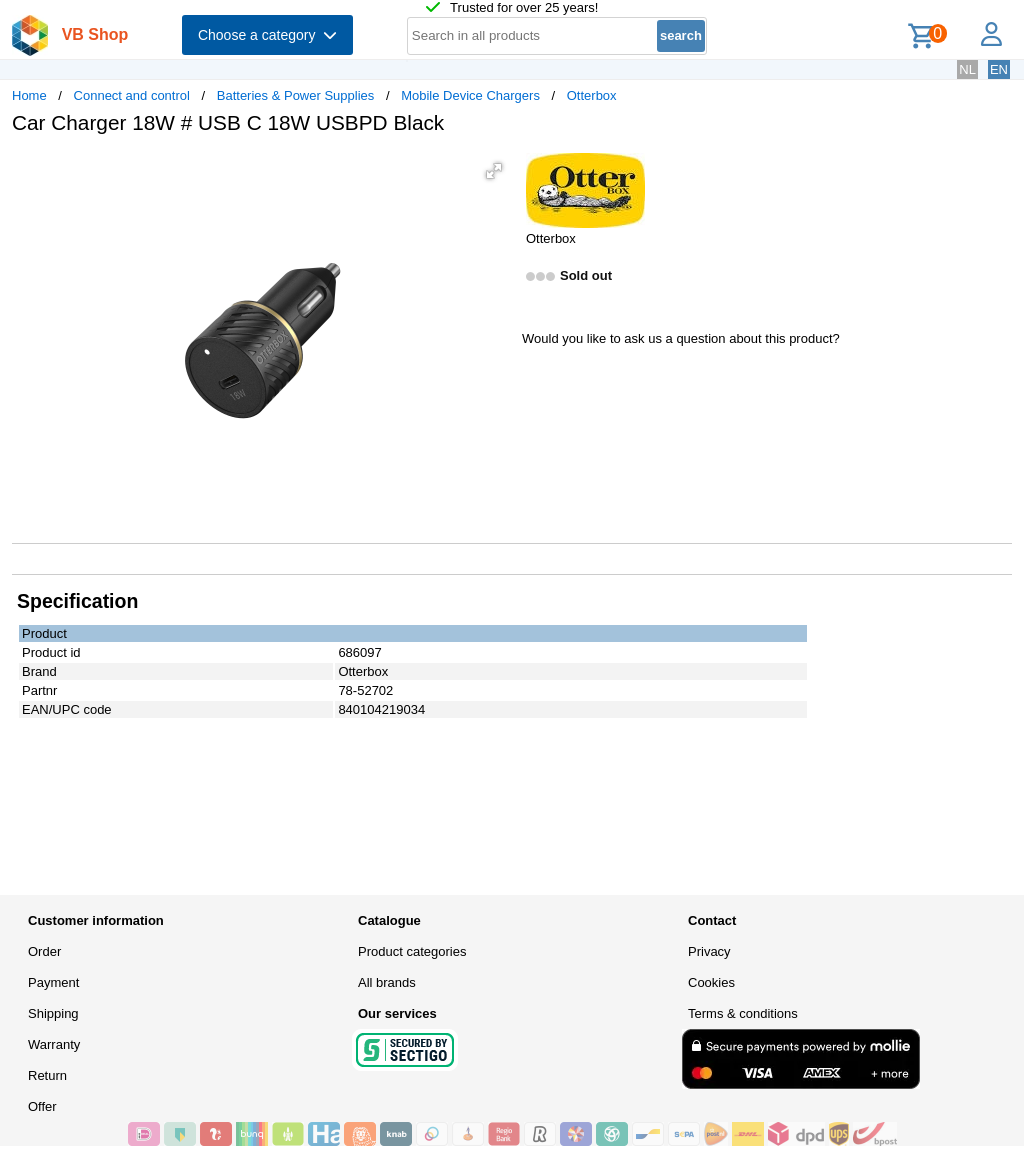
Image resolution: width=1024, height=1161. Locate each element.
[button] (494, 171)
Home (29, 95)
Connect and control (132, 95)
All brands (387, 982)
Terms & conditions (743, 1013)
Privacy (709, 951)
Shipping (53, 1013)
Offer (42, 1106)
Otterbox (592, 95)
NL (967, 69)
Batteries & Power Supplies (296, 95)
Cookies (711, 982)
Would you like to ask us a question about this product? (681, 338)
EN (999, 69)
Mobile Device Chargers (470, 95)
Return (47, 1075)
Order (44, 951)
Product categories (412, 951)
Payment (53, 982)
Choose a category (267, 35)
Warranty (54, 1044)
